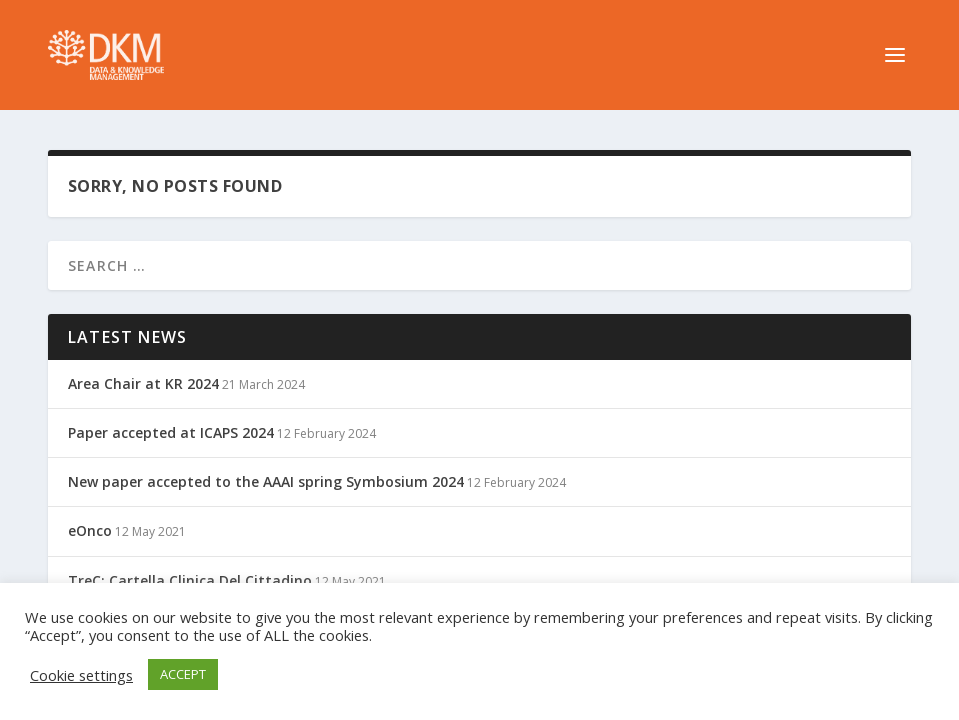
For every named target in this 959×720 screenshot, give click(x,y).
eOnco (90, 530)
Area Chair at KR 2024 (143, 383)
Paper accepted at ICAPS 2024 (171, 432)
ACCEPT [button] (183, 674)
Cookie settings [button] (81, 675)
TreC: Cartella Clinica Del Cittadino (190, 580)
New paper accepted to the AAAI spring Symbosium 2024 (266, 481)
